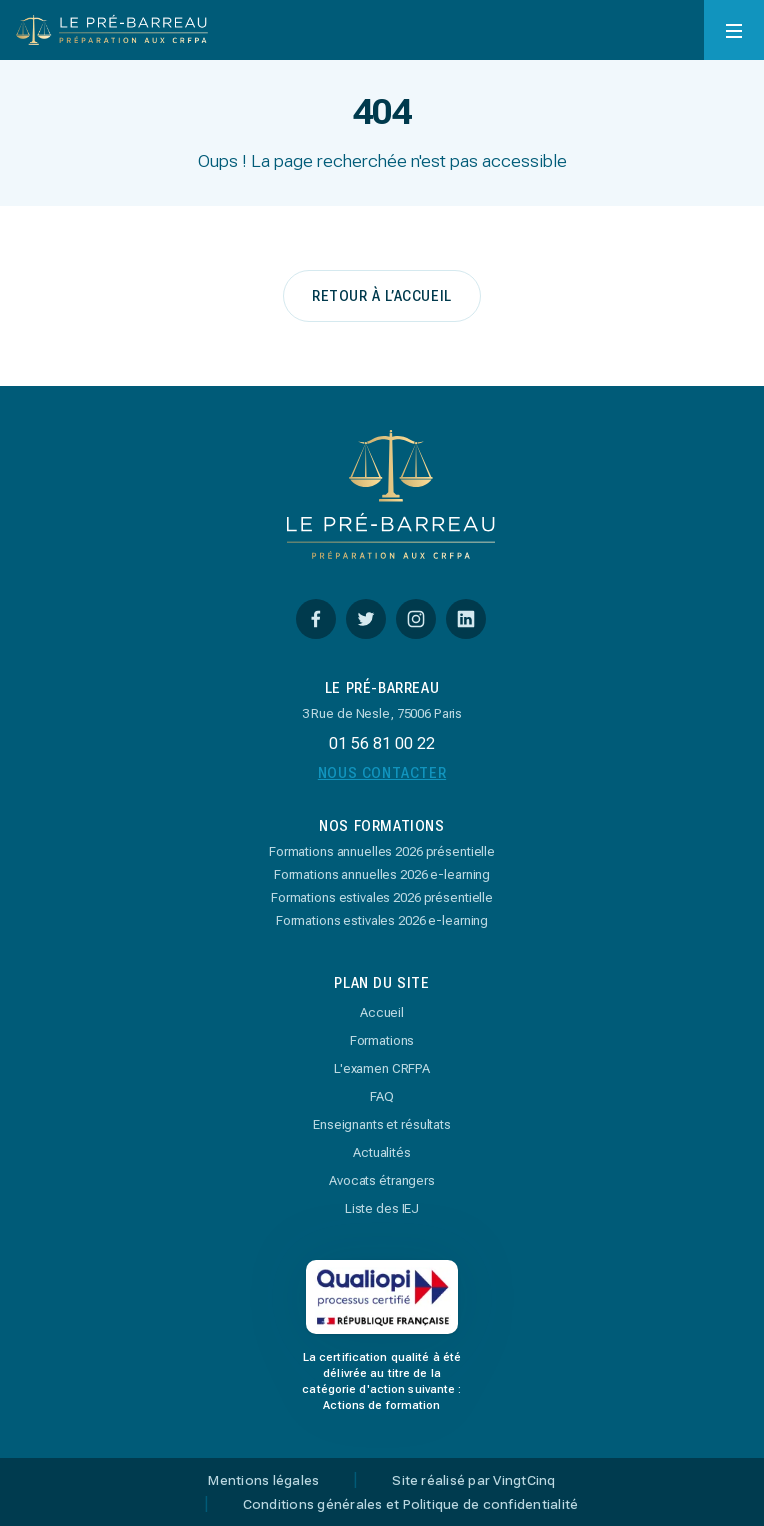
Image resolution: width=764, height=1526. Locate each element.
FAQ (382, 1096)
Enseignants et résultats (382, 1124)
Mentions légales (263, 1481)
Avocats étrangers (382, 1180)
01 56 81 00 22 (382, 743)
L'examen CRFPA (382, 1068)
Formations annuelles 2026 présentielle (382, 851)
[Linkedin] (466, 619)
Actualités (382, 1152)
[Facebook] (316, 619)
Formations (382, 1040)
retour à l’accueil (382, 296)
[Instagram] (416, 619)
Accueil (382, 1012)
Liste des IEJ (382, 1208)
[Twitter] (366, 619)
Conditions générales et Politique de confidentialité (410, 1505)
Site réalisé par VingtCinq (473, 1481)
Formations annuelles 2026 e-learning (382, 874)
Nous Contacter (382, 773)
